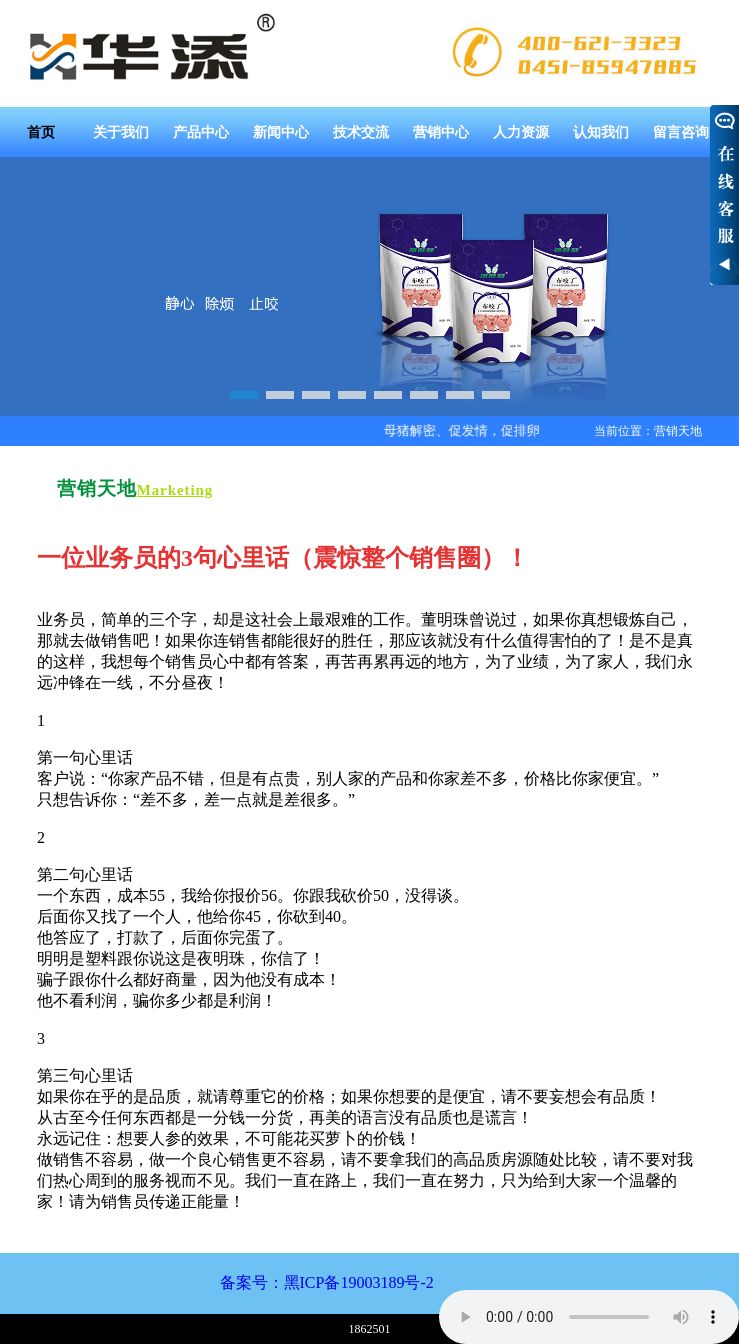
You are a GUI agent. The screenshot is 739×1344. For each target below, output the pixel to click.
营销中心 (441, 132)
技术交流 (361, 132)
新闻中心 (281, 132)
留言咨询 (681, 132)
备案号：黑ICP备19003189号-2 (327, 1282)
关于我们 (121, 132)
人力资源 (521, 132)
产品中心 (201, 132)
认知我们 (601, 132)
